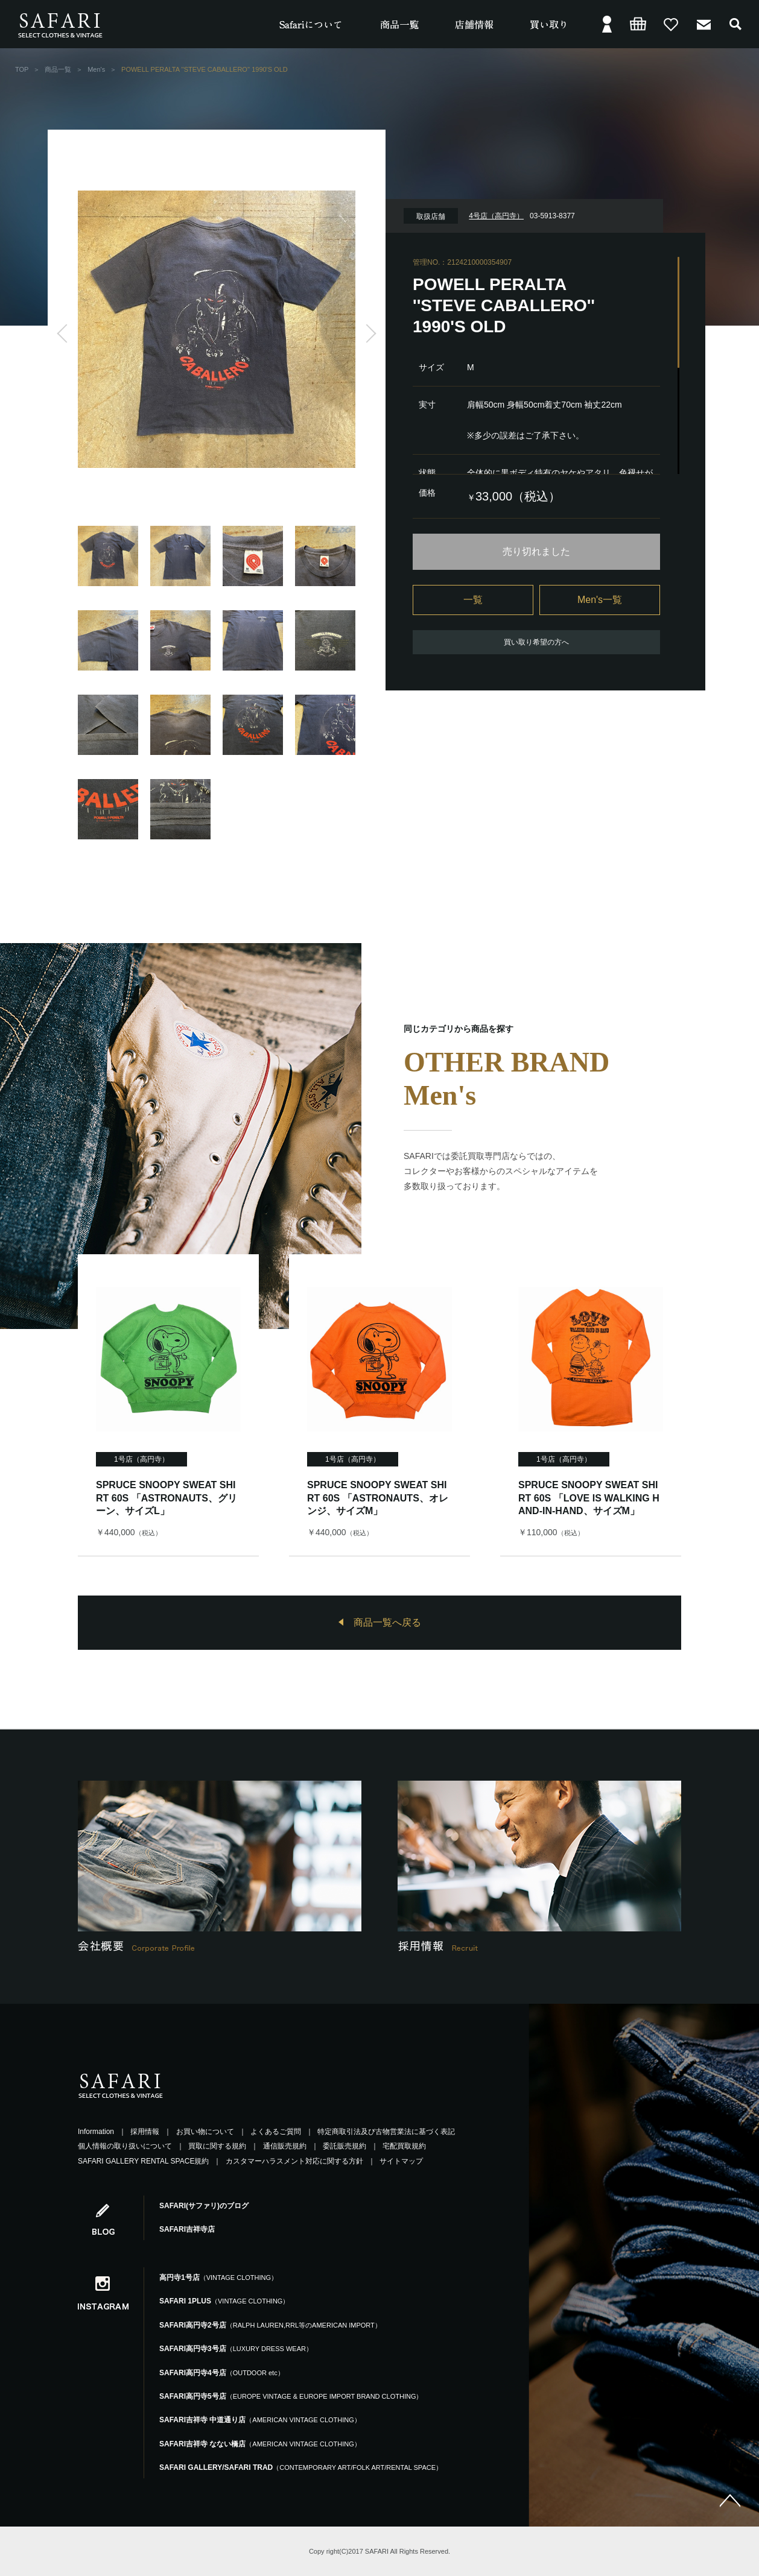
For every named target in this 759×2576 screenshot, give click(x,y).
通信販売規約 (284, 2146)
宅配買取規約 (404, 2146)
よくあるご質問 (275, 2131)
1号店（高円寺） (141, 1459)
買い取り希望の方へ (536, 642)
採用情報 (144, 2131)
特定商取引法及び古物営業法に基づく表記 (386, 2131)
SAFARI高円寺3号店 (236, 2348)
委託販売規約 (344, 2146)
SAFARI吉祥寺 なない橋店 (260, 2444)
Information (96, 2131)
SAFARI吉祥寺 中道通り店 (260, 2420)
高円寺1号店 (218, 2277)
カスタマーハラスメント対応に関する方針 (294, 2161)
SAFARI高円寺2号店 (270, 2325)
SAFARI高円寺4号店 (221, 2373)
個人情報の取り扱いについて (125, 2146)
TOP (21, 69)
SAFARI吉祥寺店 (187, 2229)
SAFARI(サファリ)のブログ (204, 2206)
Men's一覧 (599, 600)
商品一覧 (58, 69)
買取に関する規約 (217, 2146)
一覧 (473, 600)
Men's (96, 69)
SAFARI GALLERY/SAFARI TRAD (300, 2467)
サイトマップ (401, 2161)
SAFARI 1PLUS (224, 2301)
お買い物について (205, 2131)
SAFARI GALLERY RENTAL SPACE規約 (143, 2161)
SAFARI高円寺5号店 (290, 2396)
